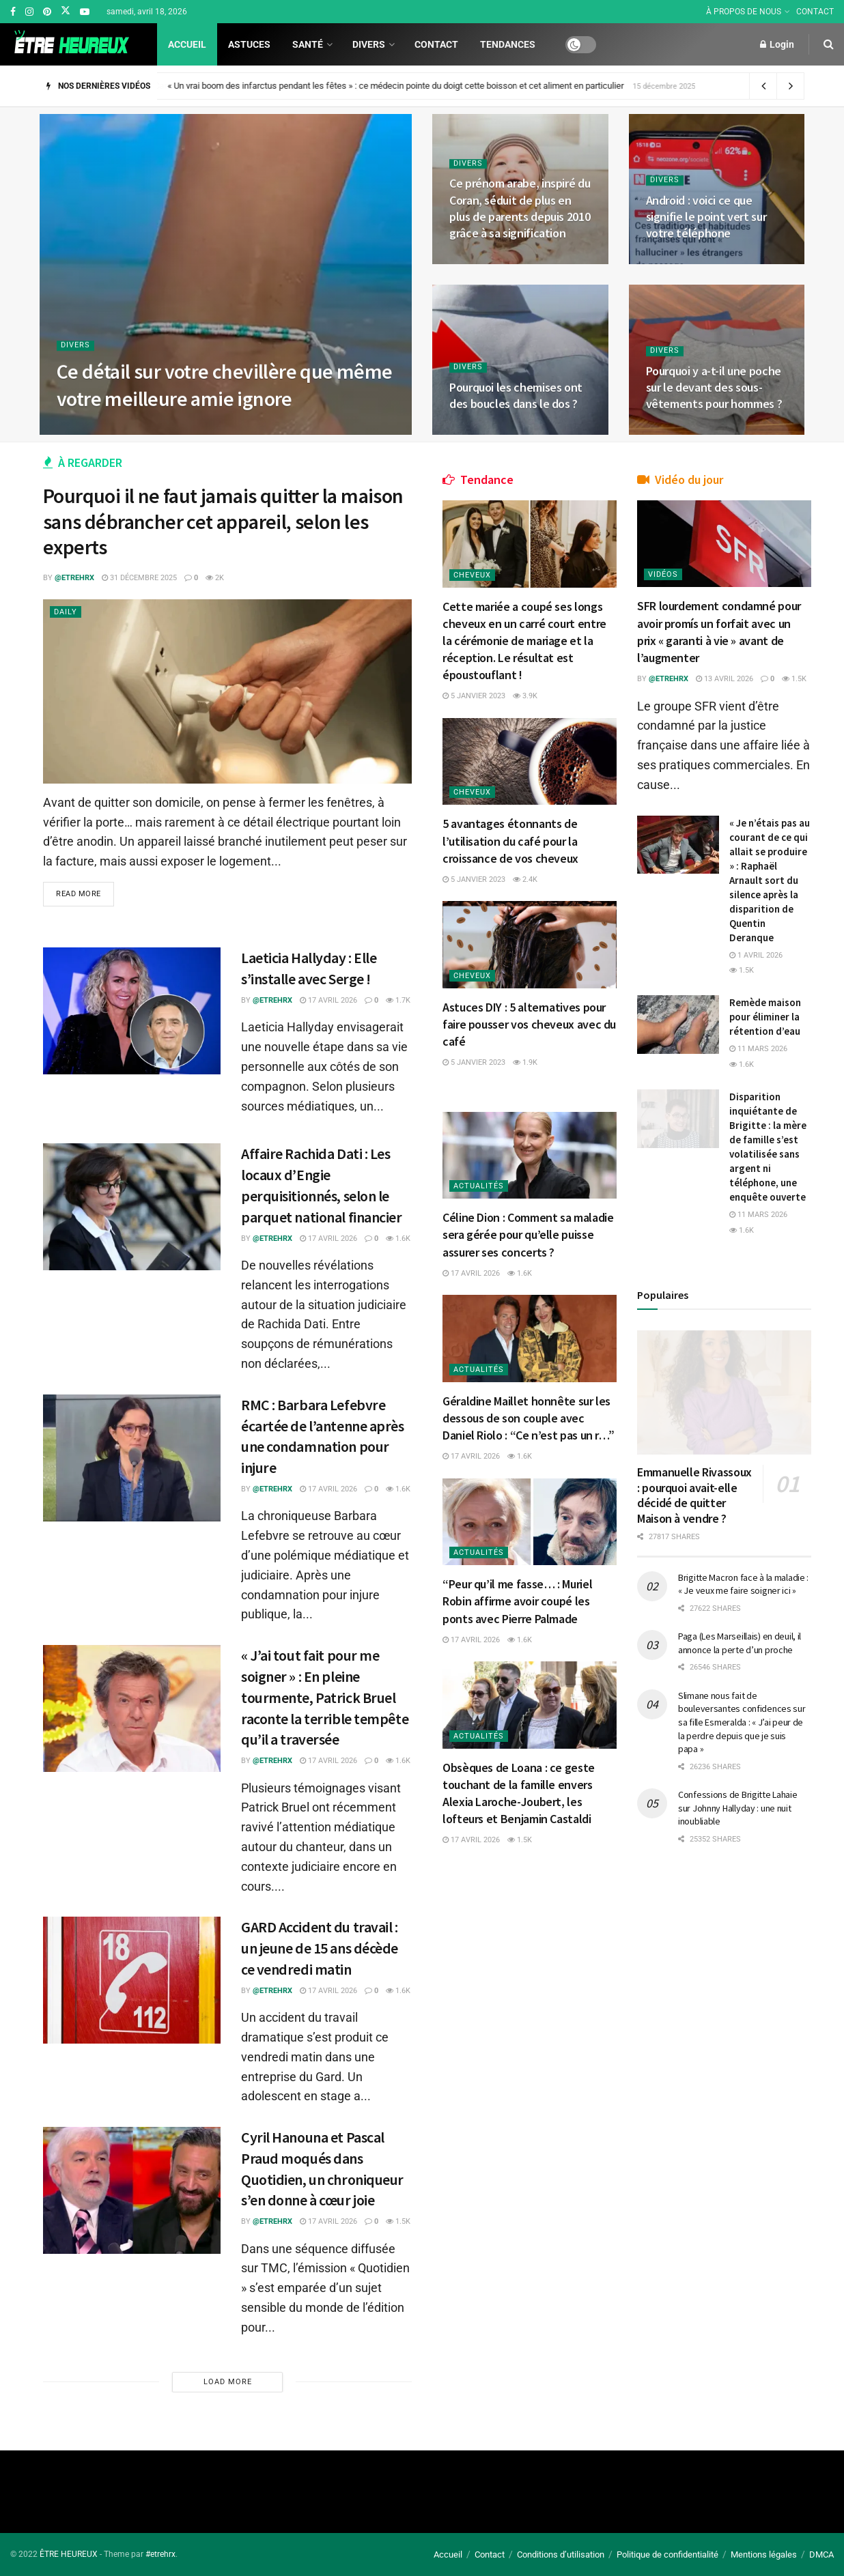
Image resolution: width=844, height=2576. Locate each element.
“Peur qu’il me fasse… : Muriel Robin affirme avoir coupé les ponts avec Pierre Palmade (517, 1601)
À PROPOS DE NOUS (743, 11)
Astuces (249, 44)
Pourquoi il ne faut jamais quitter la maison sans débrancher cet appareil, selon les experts (223, 521)
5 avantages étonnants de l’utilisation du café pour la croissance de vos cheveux (510, 840)
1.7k (398, 1000)
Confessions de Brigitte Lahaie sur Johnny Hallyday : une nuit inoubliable (738, 1807)
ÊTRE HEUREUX (69, 2554)
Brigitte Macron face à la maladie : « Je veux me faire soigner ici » (743, 1584)
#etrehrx (160, 2554)
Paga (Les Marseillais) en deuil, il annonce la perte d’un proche (739, 1643)
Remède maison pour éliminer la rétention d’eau (765, 1016)
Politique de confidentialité (667, 2554)
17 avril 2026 (328, 1000)
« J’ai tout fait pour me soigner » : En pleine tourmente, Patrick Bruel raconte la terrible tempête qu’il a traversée (324, 1697)
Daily (65, 611)
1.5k (398, 2221)
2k (215, 577)
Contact (436, 44)
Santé (307, 44)
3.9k (525, 695)
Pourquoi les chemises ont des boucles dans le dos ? (515, 396)
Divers (368, 44)
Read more (78, 893)
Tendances (507, 44)
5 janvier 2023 (473, 695)
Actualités (478, 1186)
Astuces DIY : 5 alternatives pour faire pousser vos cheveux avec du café (529, 1024)
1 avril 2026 (756, 955)
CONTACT (815, 11)
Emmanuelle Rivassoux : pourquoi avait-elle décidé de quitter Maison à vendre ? (694, 1495)
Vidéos (663, 574)
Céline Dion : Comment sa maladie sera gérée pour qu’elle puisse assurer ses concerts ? (527, 1234)
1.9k (525, 1062)
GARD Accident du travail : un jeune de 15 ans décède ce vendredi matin (319, 1948)
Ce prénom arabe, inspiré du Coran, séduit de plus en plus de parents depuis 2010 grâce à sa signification (519, 208)
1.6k (398, 1238)
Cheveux (472, 575)
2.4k (525, 879)
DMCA (821, 2554)
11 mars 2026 (758, 1048)
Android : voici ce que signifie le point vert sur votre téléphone (706, 217)
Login (777, 44)
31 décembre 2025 (139, 577)
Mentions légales (764, 2554)
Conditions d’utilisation (560, 2554)
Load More (227, 2381)
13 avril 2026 (724, 678)
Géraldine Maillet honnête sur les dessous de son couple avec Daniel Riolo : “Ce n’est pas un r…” (528, 1418)
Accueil (187, 44)
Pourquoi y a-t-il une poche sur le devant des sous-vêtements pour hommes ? (714, 387)
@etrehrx (74, 577)
